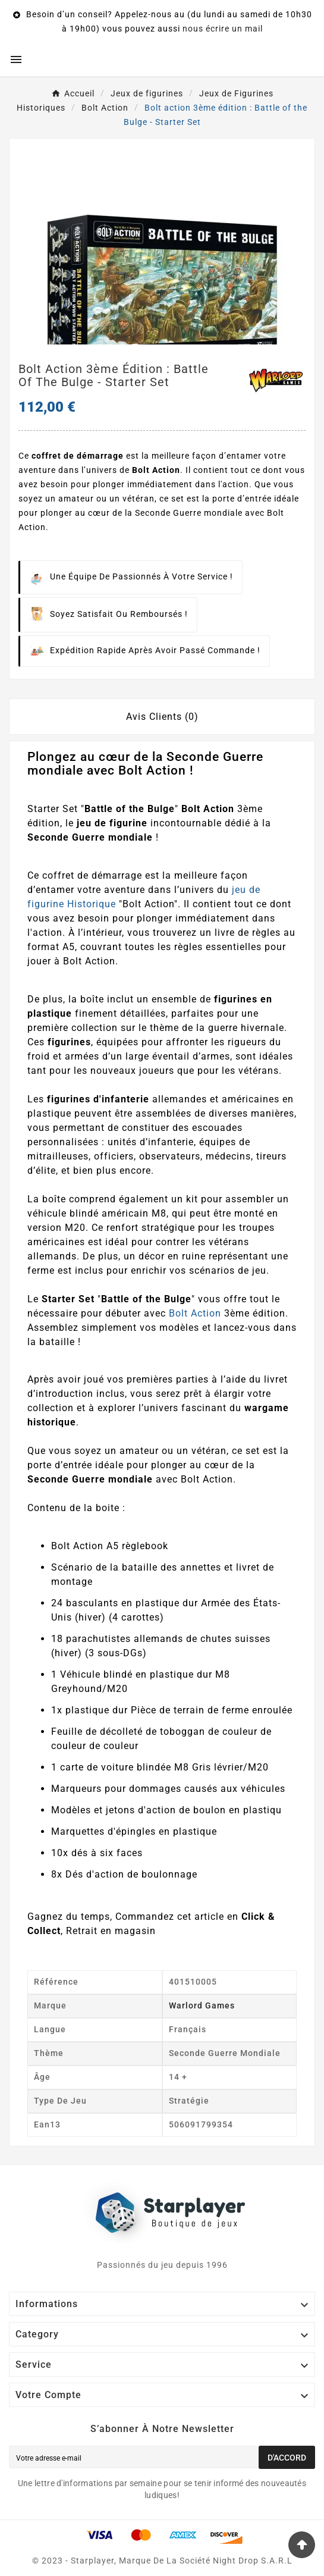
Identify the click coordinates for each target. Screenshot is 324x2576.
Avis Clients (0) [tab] (162, 716)
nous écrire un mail (223, 28)
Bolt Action (195, 1313)
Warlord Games (202, 2005)
